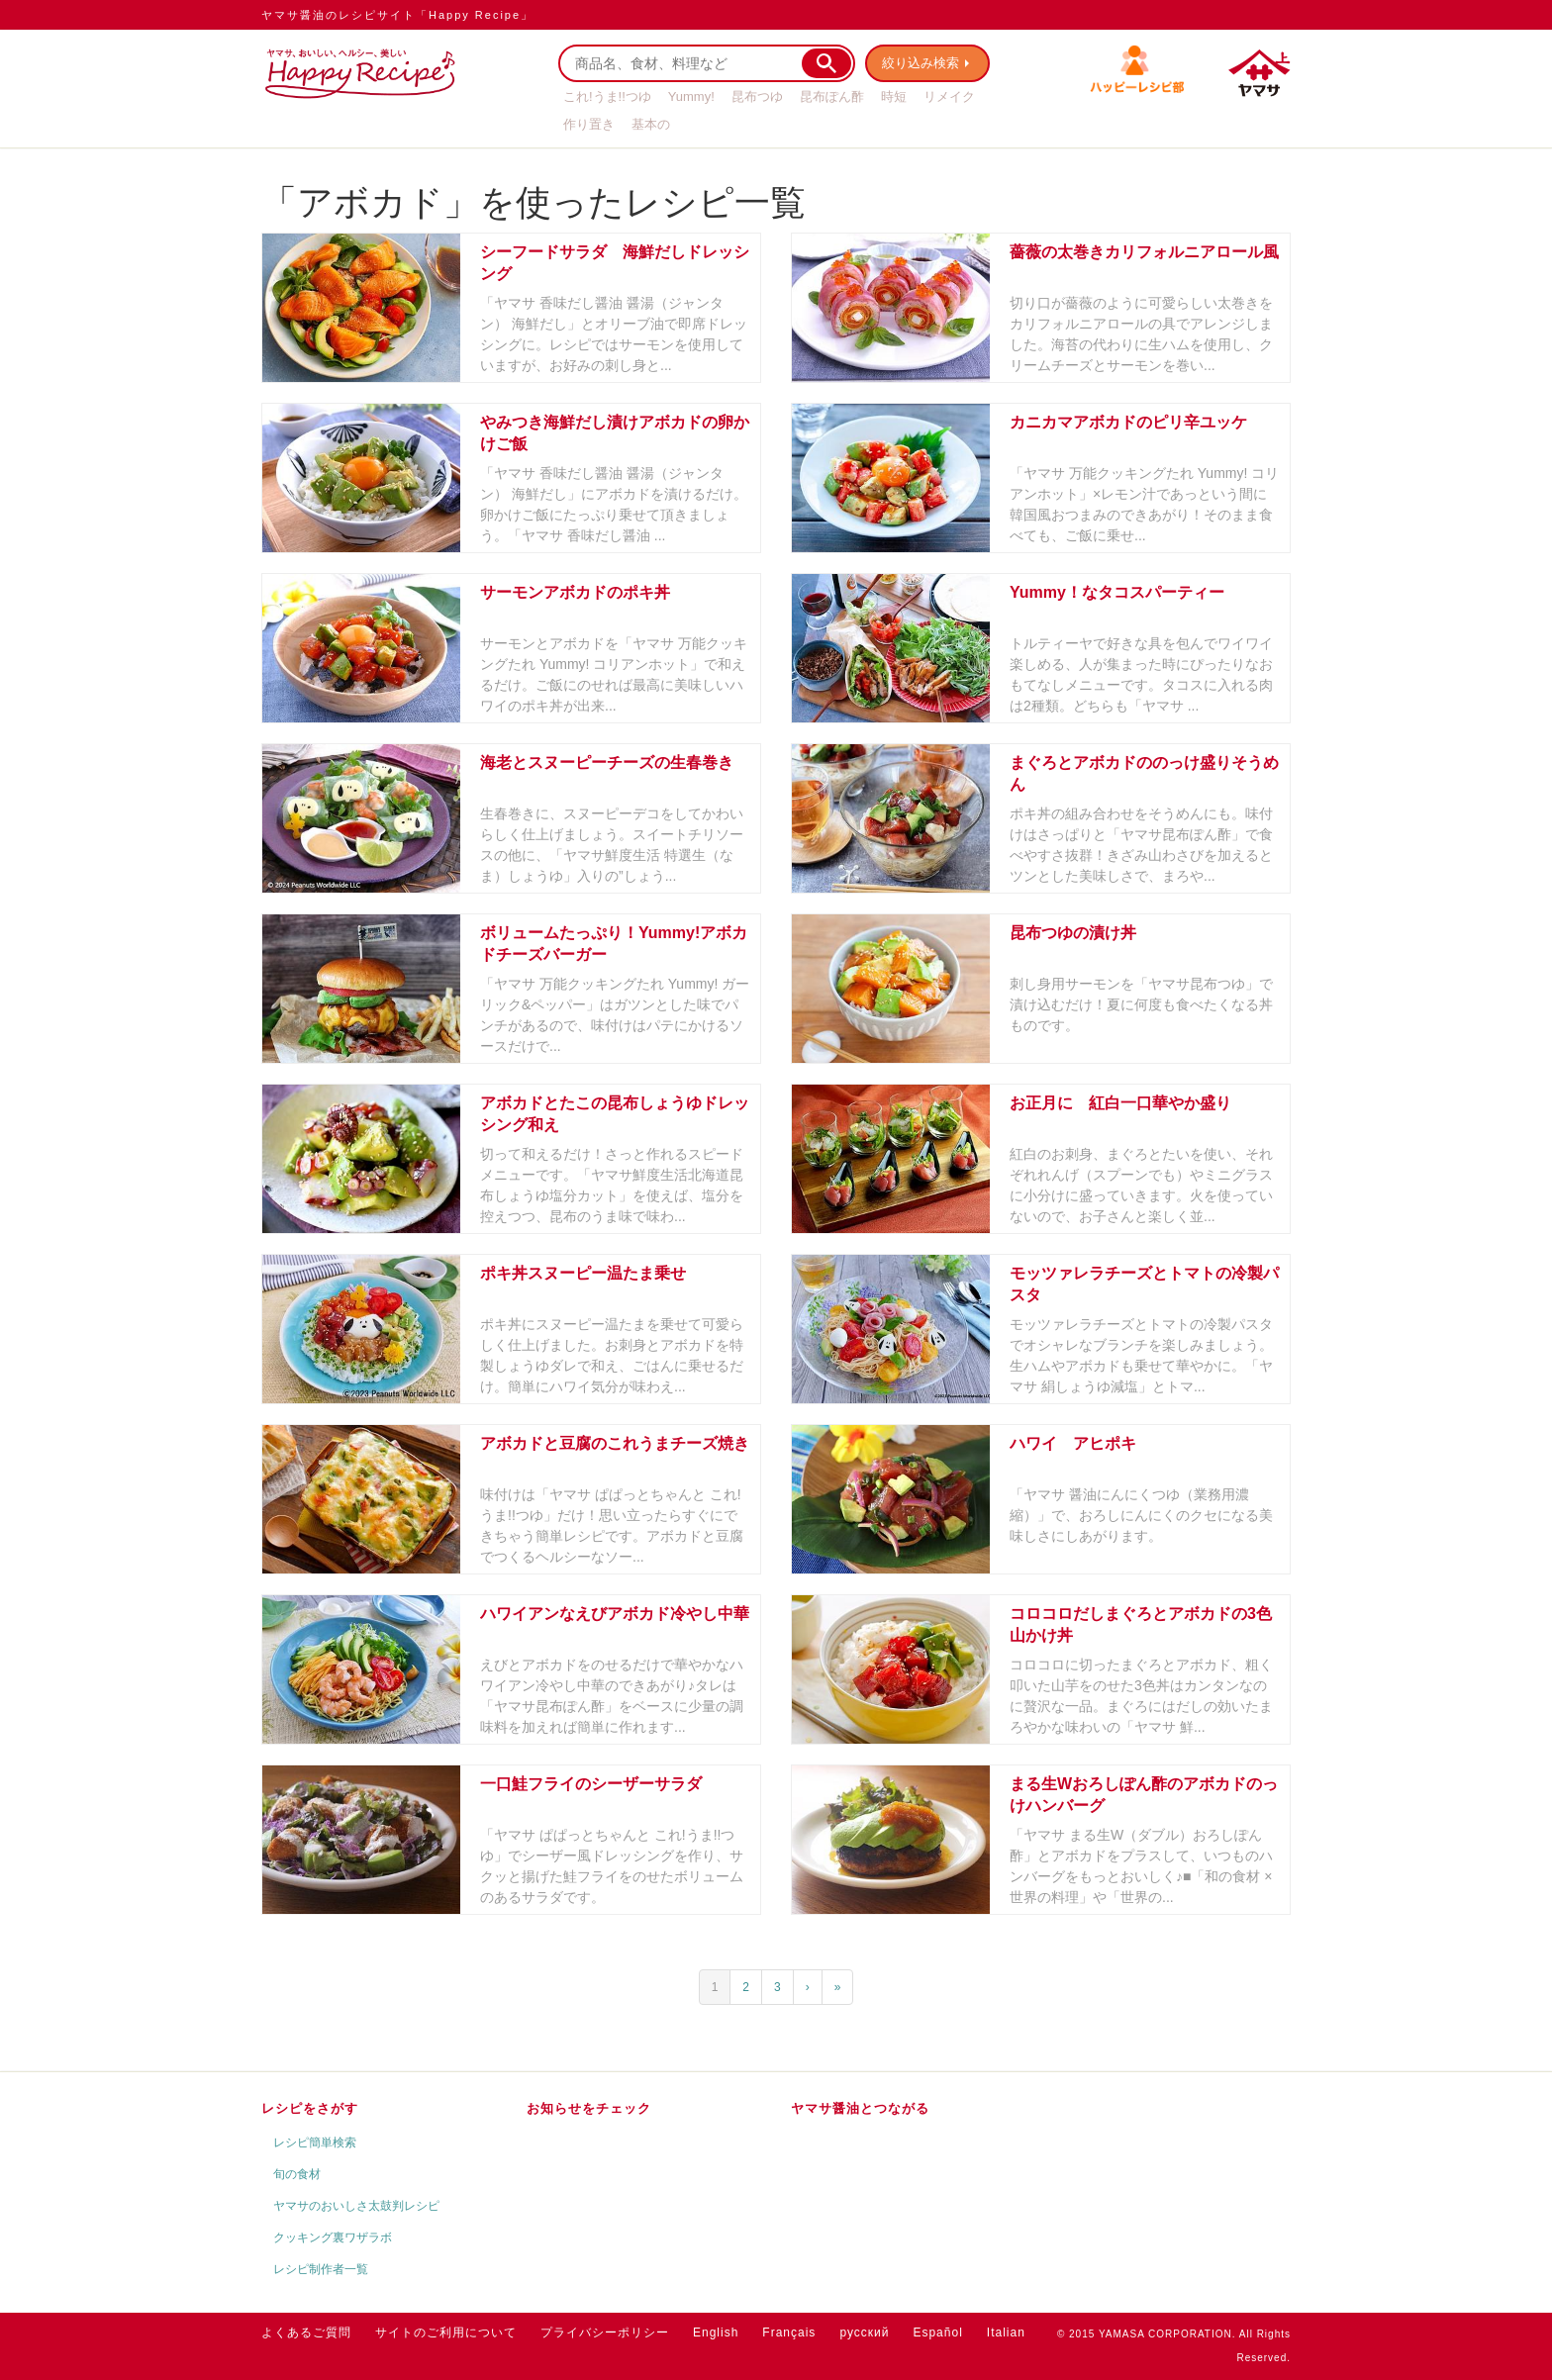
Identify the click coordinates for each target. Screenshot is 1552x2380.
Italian (1006, 2332)
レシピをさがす (309, 2108)
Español (937, 2332)
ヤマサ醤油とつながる (860, 2108)
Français (789, 2332)
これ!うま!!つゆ (607, 96)
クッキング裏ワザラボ (332, 2237)
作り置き (589, 124)
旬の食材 (297, 2174)
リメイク (949, 96)
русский (864, 2332)
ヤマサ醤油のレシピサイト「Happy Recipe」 (397, 15)
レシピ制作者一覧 (320, 2269)
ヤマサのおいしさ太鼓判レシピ (356, 2206)
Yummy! (691, 96)
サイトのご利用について (446, 2332)
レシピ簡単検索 (314, 2142)
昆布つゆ (757, 96)
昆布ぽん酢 (832, 96)
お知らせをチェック (589, 2108)
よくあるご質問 (306, 2332)
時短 (894, 96)
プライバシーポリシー (604, 2332)
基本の (650, 124)
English (715, 2332)
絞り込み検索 (920, 62)
